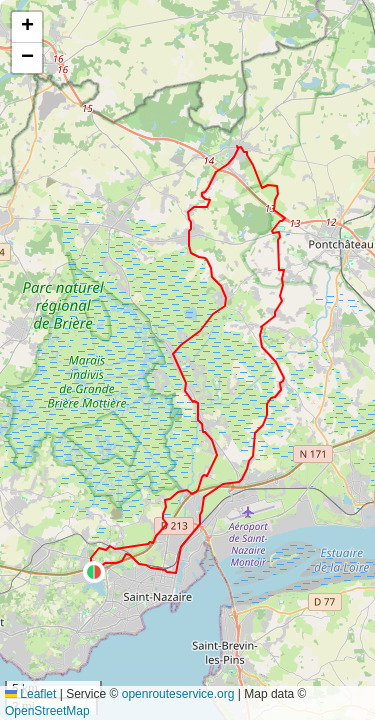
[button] (94, 572)
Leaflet (30, 694)
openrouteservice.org (178, 694)
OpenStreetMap (47, 711)
